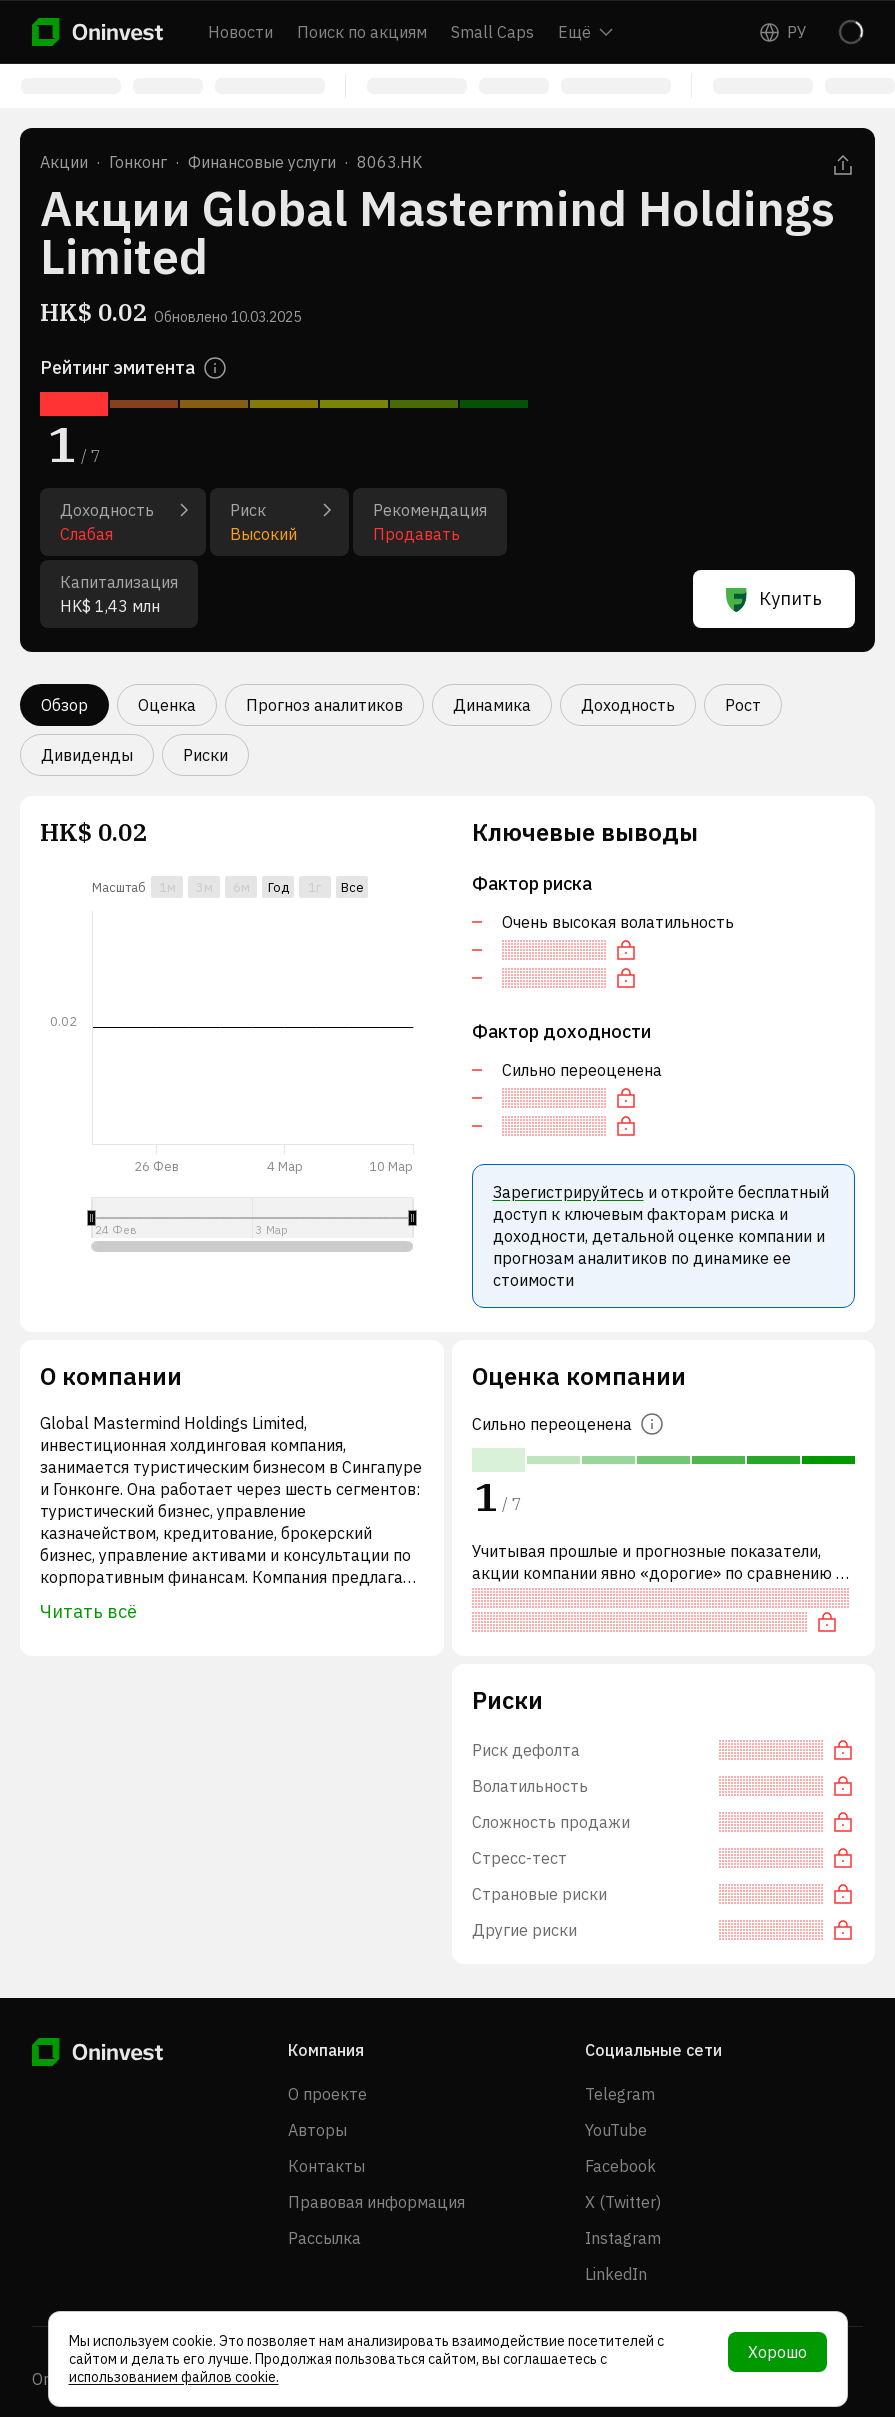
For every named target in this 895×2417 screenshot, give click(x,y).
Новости (240, 32)
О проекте (327, 2094)
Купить (774, 599)
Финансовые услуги (262, 162)
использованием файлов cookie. (174, 2377)
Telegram (620, 2094)
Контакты (326, 2166)
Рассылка (324, 2238)
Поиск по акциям (362, 32)
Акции (64, 162)
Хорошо (777, 2352)
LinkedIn (616, 2274)
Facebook (620, 2166)
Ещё (585, 32)
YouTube (616, 2130)
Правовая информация (376, 2202)
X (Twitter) (623, 2202)
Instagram (623, 2238)
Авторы (317, 2130)
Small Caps (492, 32)
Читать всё (88, 1611)
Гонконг (138, 162)
